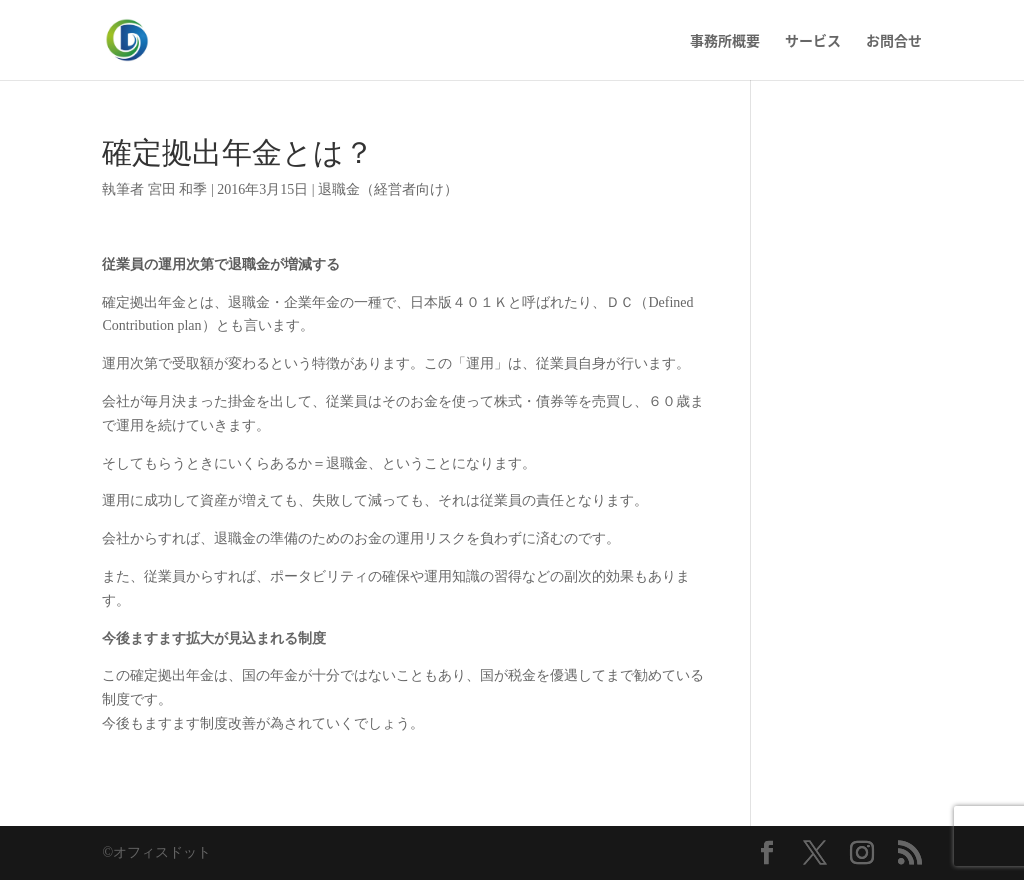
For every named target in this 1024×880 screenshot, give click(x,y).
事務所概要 (725, 41)
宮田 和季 (178, 189)
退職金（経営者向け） (388, 189)
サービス (813, 41)
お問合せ (894, 41)
